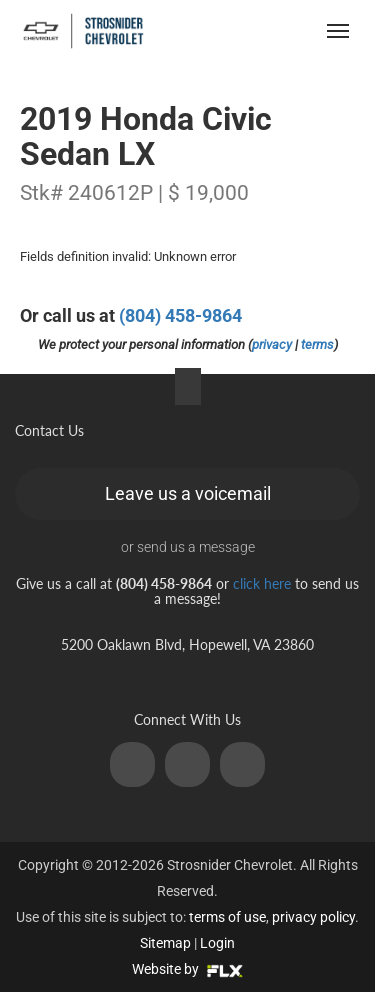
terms (317, 344)
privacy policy (313, 917)
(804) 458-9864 (180, 315)
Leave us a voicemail (188, 493)
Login (217, 943)
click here (262, 583)
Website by (187, 969)
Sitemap (165, 943)
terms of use (227, 917)
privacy (272, 344)
